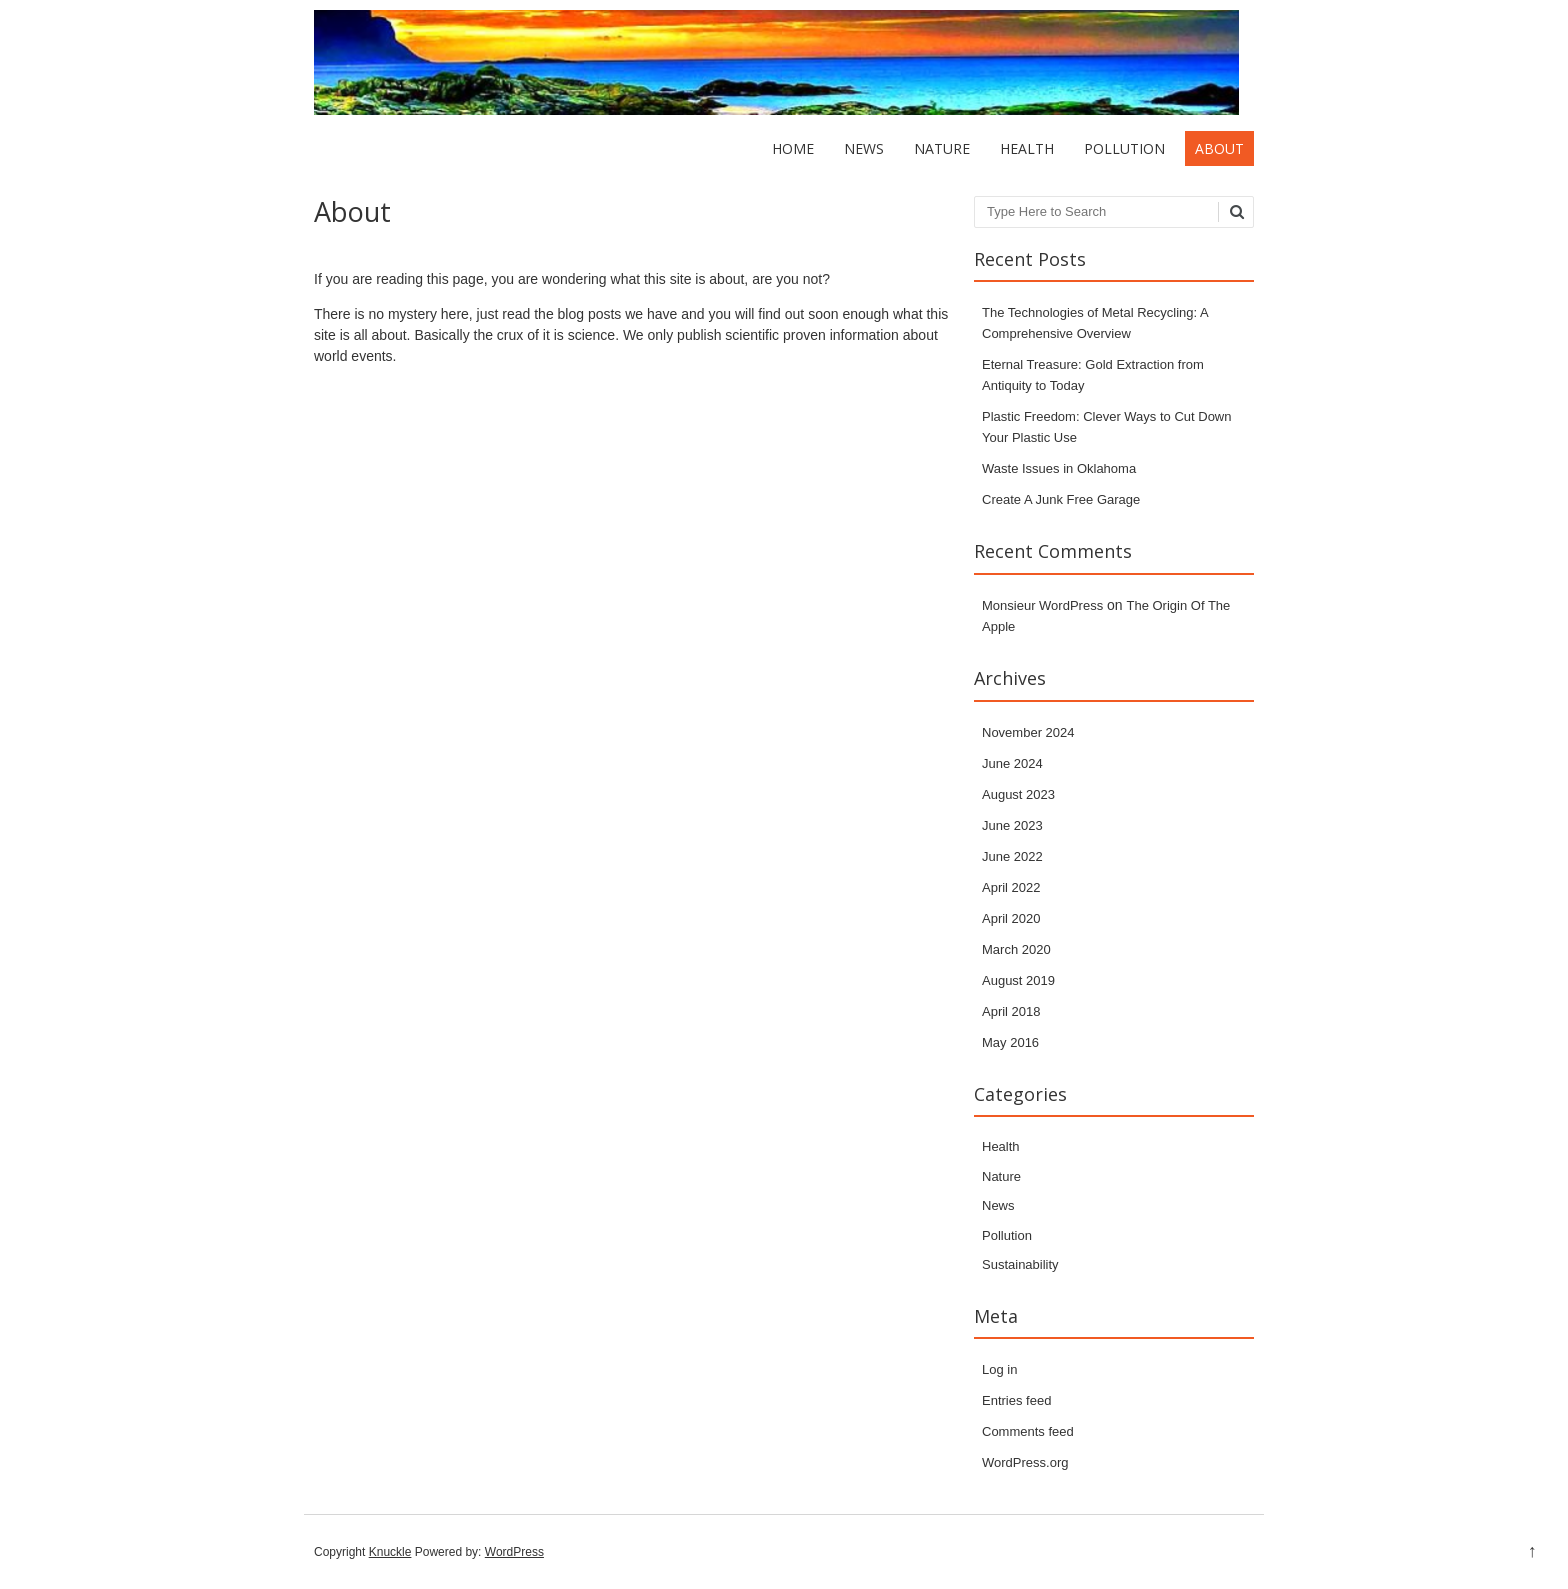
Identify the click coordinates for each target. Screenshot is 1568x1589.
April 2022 (1011, 887)
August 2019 (1018, 980)
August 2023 (1018, 794)
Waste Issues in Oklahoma (1059, 468)
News (864, 148)
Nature (942, 148)
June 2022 (1012, 856)
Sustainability (1020, 1264)
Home (793, 148)
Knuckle (390, 1552)
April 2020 (1011, 918)
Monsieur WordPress (1042, 605)
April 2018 (1011, 1011)
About (1219, 148)
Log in (999, 1369)
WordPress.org (1025, 1462)
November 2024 (1028, 732)
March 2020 (1016, 949)
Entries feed (1016, 1400)
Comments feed (1028, 1431)
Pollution (1124, 148)
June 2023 (1012, 825)
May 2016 (1010, 1042)
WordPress (514, 1552)
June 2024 (1012, 763)
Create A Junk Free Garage (1061, 499)
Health (1027, 148)
